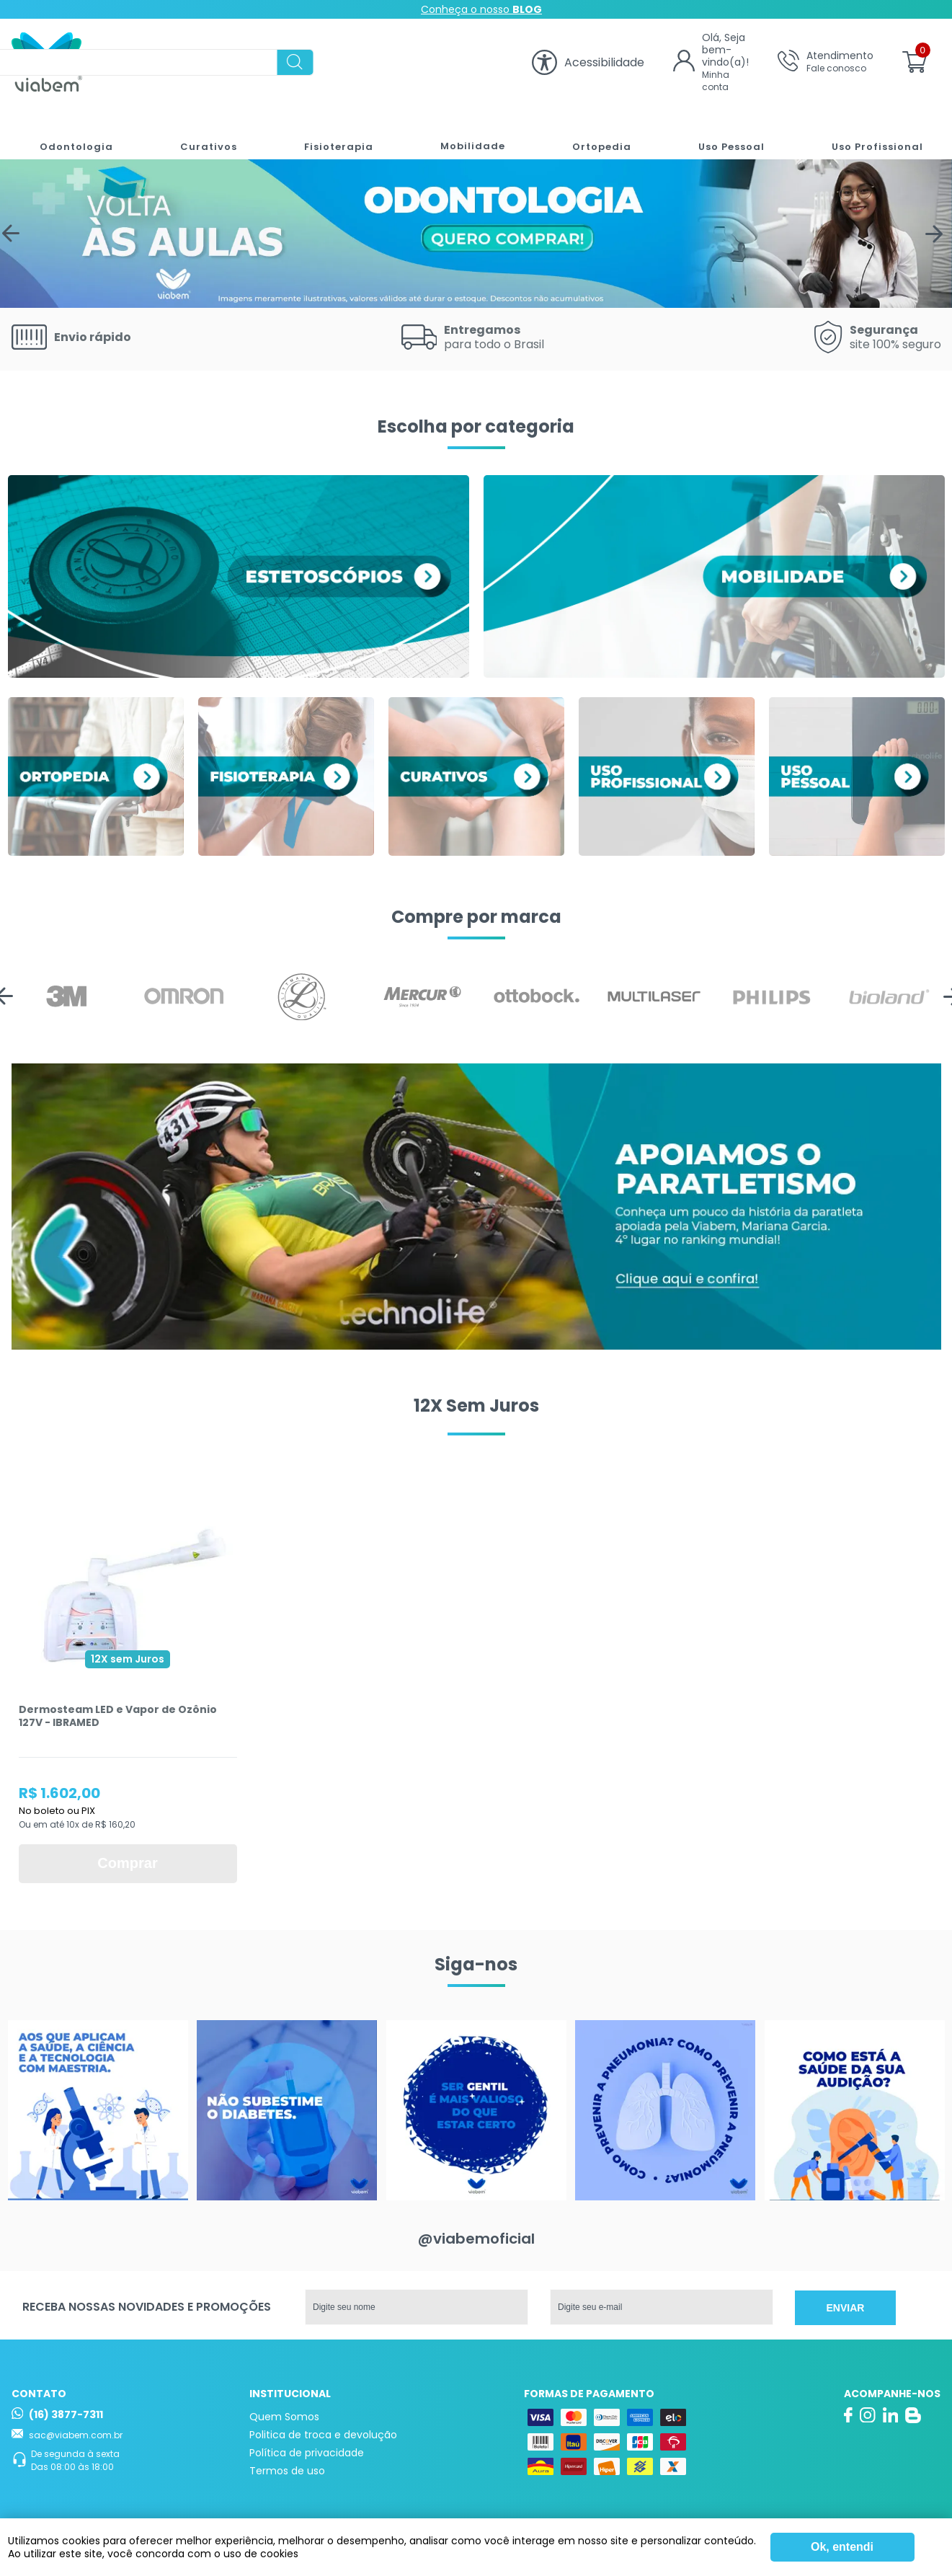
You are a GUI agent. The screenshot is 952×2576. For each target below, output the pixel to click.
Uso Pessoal (725, 132)
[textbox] (311, 62)
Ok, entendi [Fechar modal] (842, 2547)
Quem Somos (284, 2416)
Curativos (201, 132)
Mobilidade (463, 132)
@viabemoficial (476, 2238)
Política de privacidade (306, 2453)
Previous (14, 233)
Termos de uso (287, 2471)
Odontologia (70, 132)
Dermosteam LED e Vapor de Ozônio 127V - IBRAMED (118, 1716)
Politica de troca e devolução (323, 2434)
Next (937, 233)
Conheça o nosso (481, 9)
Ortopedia (593, 132)
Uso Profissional (873, 132)
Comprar (127, 1863)
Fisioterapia (330, 132)
